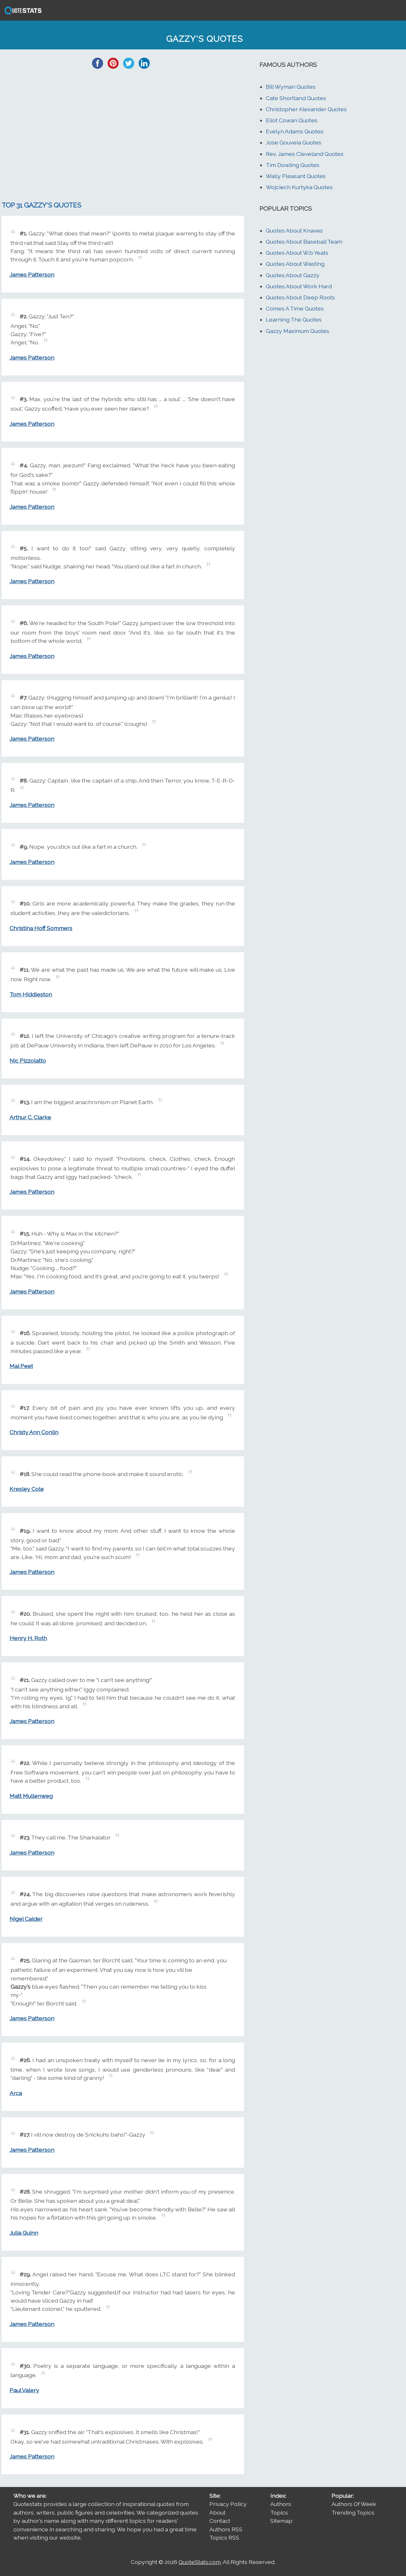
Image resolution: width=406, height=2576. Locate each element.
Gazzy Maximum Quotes (297, 331)
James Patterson (32, 274)
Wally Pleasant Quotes (296, 176)
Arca (16, 2093)
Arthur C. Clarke (30, 1117)
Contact (219, 2520)
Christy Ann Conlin (34, 1432)
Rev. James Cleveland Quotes (305, 153)
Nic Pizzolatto (28, 1060)
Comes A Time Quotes (295, 308)
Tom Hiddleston (31, 994)
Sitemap (281, 2520)
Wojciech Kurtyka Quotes (299, 187)
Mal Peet (21, 1366)
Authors (280, 2504)
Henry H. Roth (28, 1638)
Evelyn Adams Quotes (295, 131)
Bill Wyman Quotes (291, 86)
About (217, 2512)
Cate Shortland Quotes (296, 98)
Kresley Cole (27, 1489)
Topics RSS (224, 2537)
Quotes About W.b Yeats (297, 252)
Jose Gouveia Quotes (293, 142)
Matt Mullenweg (31, 1796)
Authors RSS (225, 2529)
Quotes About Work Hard (299, 286)
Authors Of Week (353, 2504)
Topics (279, 2512)
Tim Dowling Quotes (292, 165)
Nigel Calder (26, 1918)
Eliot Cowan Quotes (292, 120)
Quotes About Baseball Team (304, 241)
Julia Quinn (24, 2232)
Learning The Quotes (294, 319)
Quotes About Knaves (294, 230)
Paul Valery (24, 2390)
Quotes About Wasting (295, 263)
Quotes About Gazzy (292, 275)
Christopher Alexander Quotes (306, 109)
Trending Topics (352, 2512)
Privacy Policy (228, 2504)
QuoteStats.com (200, 2562)
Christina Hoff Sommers (41, 928)
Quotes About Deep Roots (300, 297)
